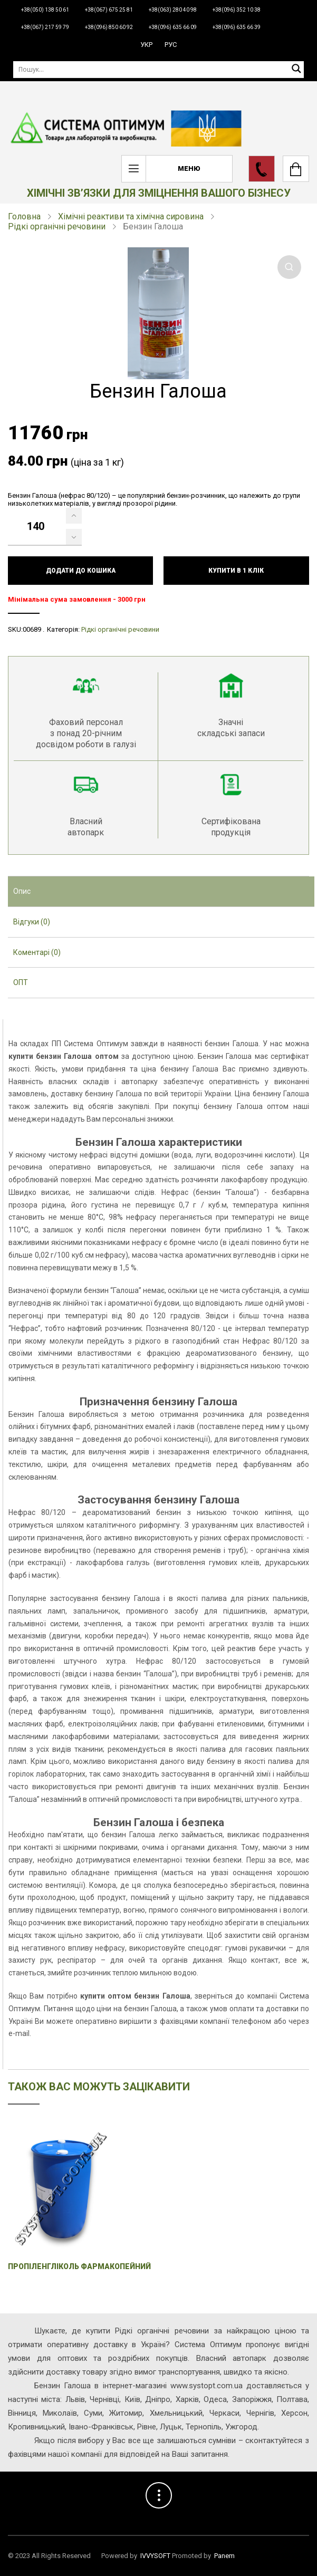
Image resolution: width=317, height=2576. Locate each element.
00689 (32, 629)
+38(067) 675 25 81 (109, 10)
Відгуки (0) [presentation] (31, 922)
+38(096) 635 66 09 (173, 27)
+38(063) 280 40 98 (173, 10)
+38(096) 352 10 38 (237, 10)
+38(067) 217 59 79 (45, 27)
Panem (224, 2556)
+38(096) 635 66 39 (237, 27)
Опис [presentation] (22, 891)
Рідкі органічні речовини (56, 226)
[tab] (161, 891)
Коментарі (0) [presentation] (37, 952)
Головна (24, 216)
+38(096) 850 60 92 (109, 27)
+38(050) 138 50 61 (45, 10)
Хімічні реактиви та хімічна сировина (131, 216)
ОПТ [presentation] (20, 982)
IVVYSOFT (155, 2556)
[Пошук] (158, 69)
